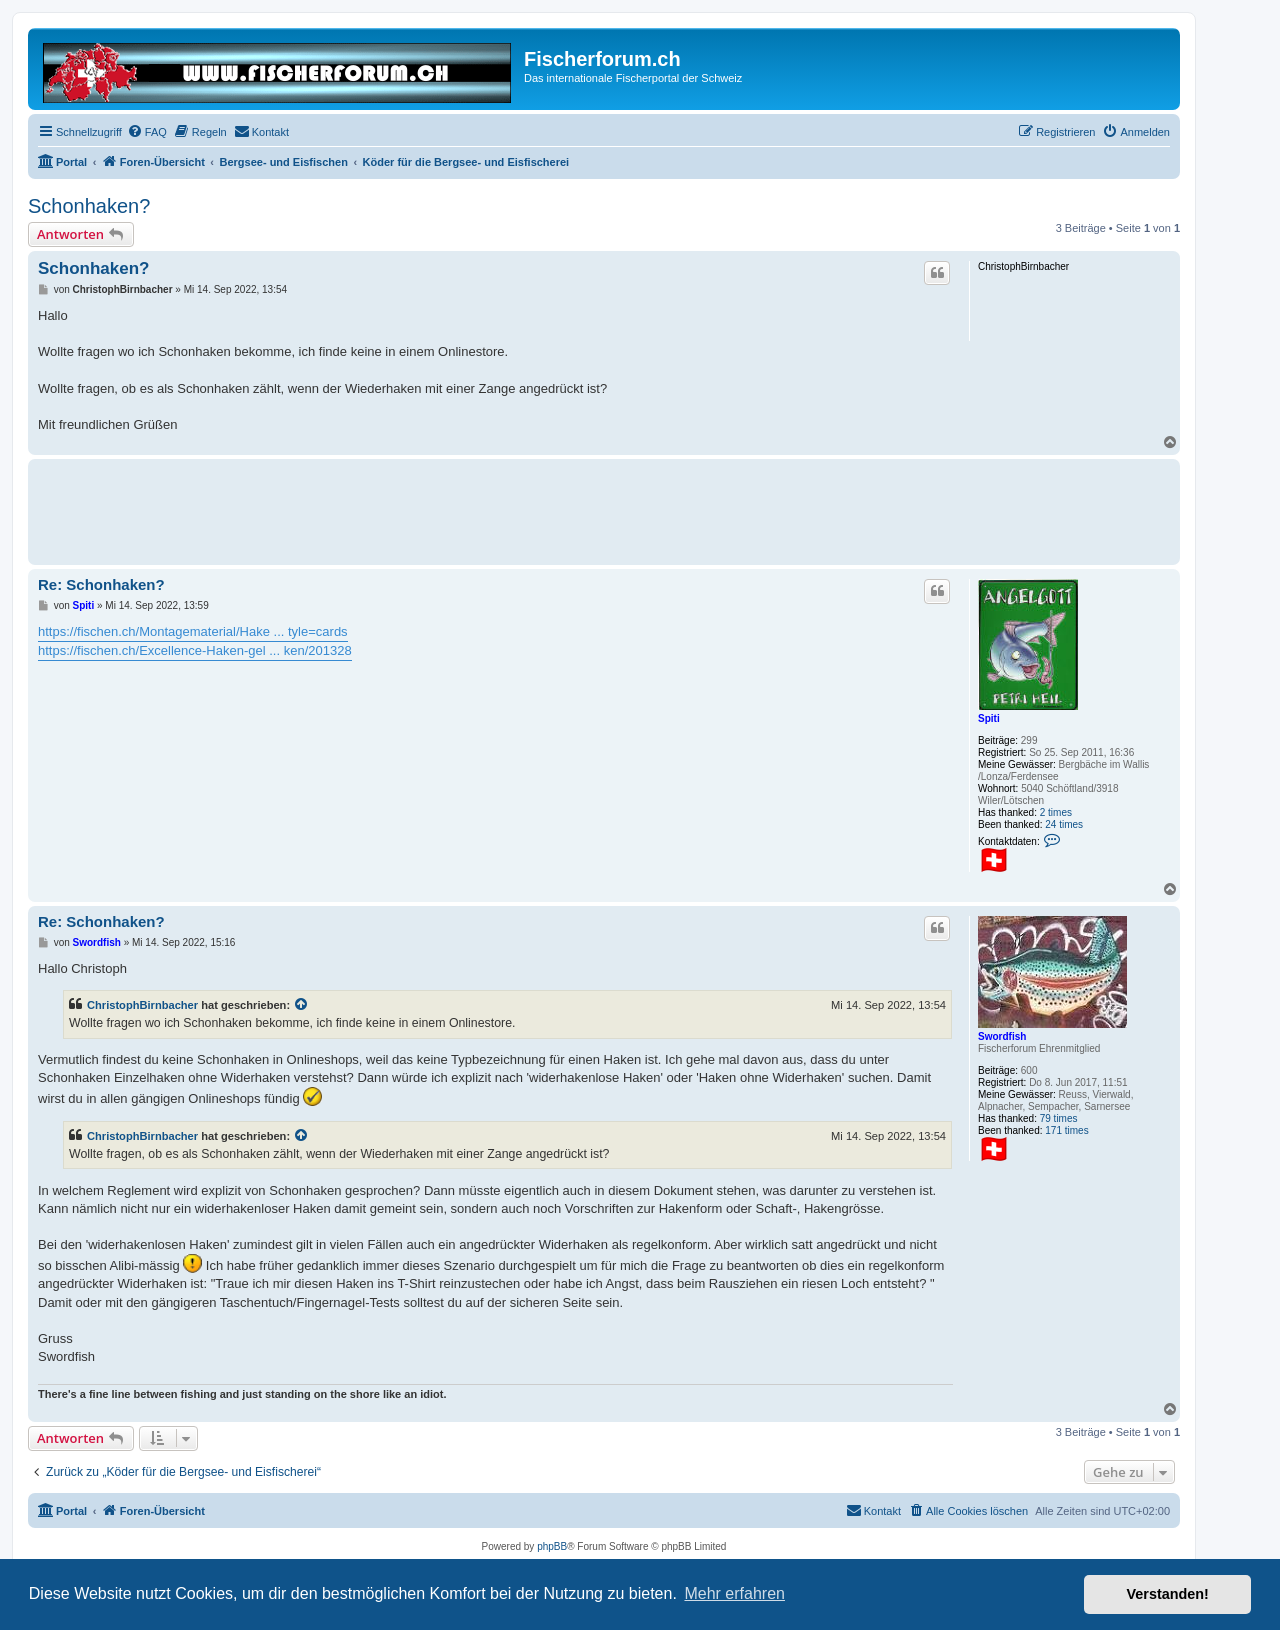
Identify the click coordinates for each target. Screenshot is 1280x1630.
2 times (1056, 812)
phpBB (552, 1546)
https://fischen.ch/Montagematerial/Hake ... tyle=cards (193, 631)
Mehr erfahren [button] (734, 1593)
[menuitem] (147, 132)
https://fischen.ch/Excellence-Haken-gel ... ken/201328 (195, 650)
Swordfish (1002, 1036)
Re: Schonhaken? (101, 584)
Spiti (989, 718)
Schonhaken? (89, 206)
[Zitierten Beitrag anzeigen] (302, 1005)
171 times (1066, 1130)
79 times (1059, 1118)
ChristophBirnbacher (142, 1005)
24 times (1064, 824)
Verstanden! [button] (1168, 1594)
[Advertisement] (402, 509)
